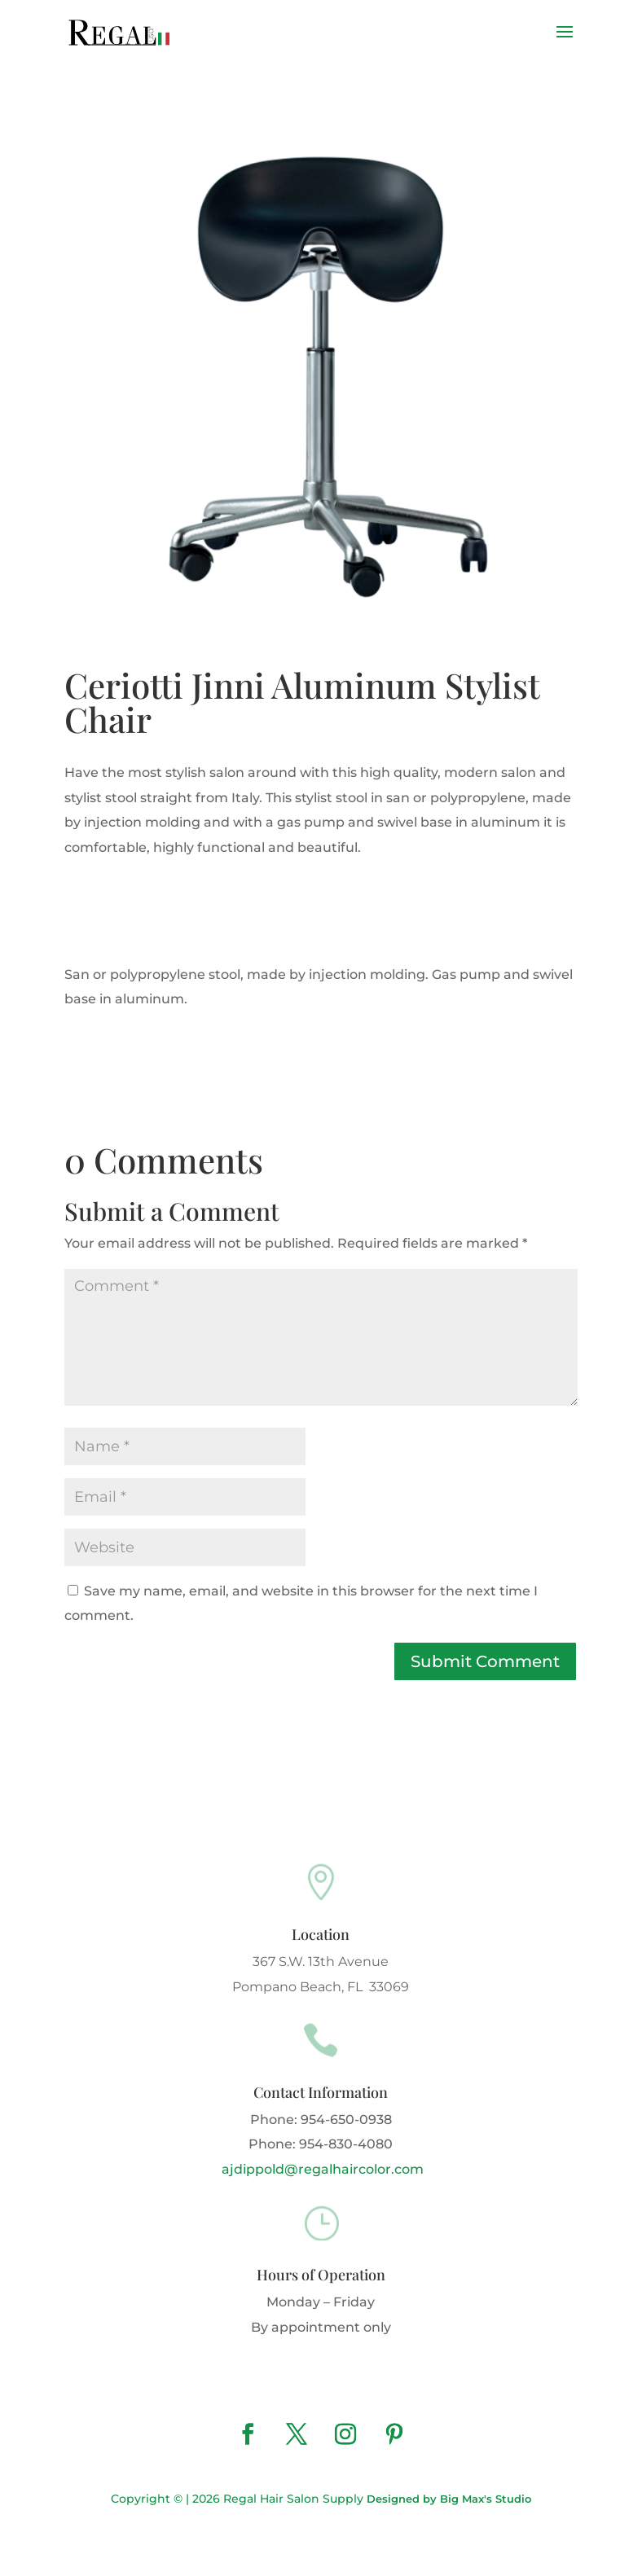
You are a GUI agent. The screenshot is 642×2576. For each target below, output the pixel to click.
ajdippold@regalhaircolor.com (321, 2169)
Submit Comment (485, 1661)
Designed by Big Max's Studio (449, 2498)
